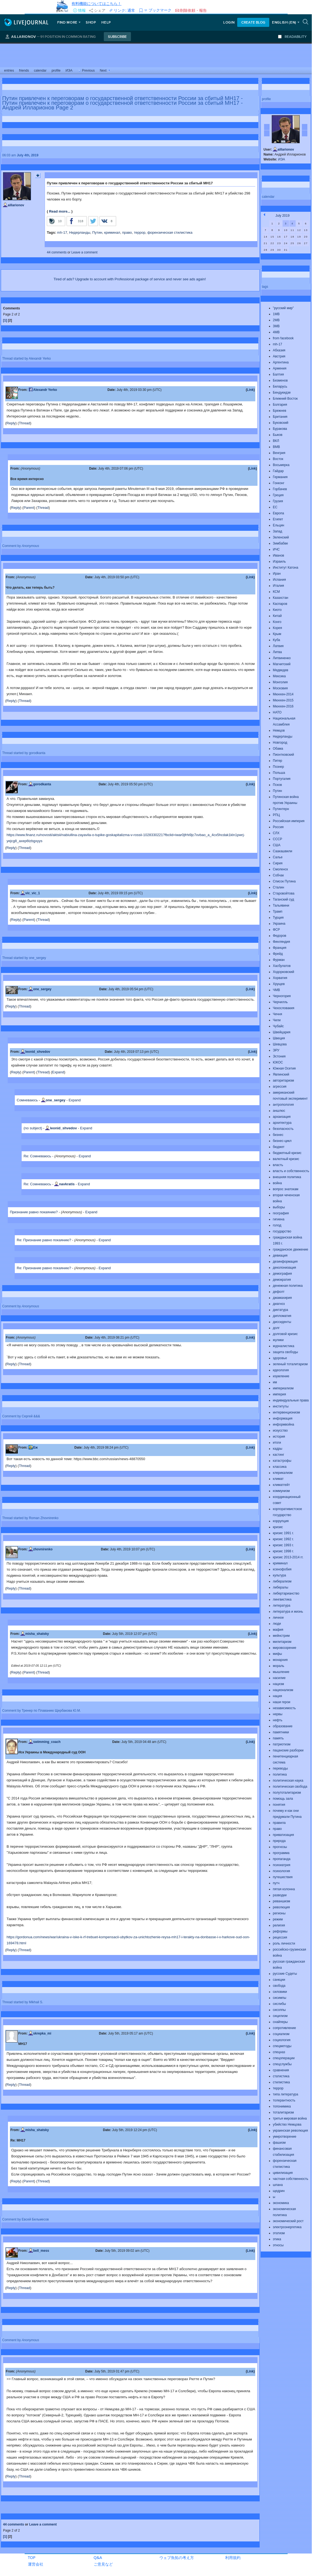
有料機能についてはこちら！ (96, 3)
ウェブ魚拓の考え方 (176, 2557)
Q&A (98, 2557)
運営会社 (35, 2564)
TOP (32, 2557)
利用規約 (233, 2557)
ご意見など (103, 2564)
